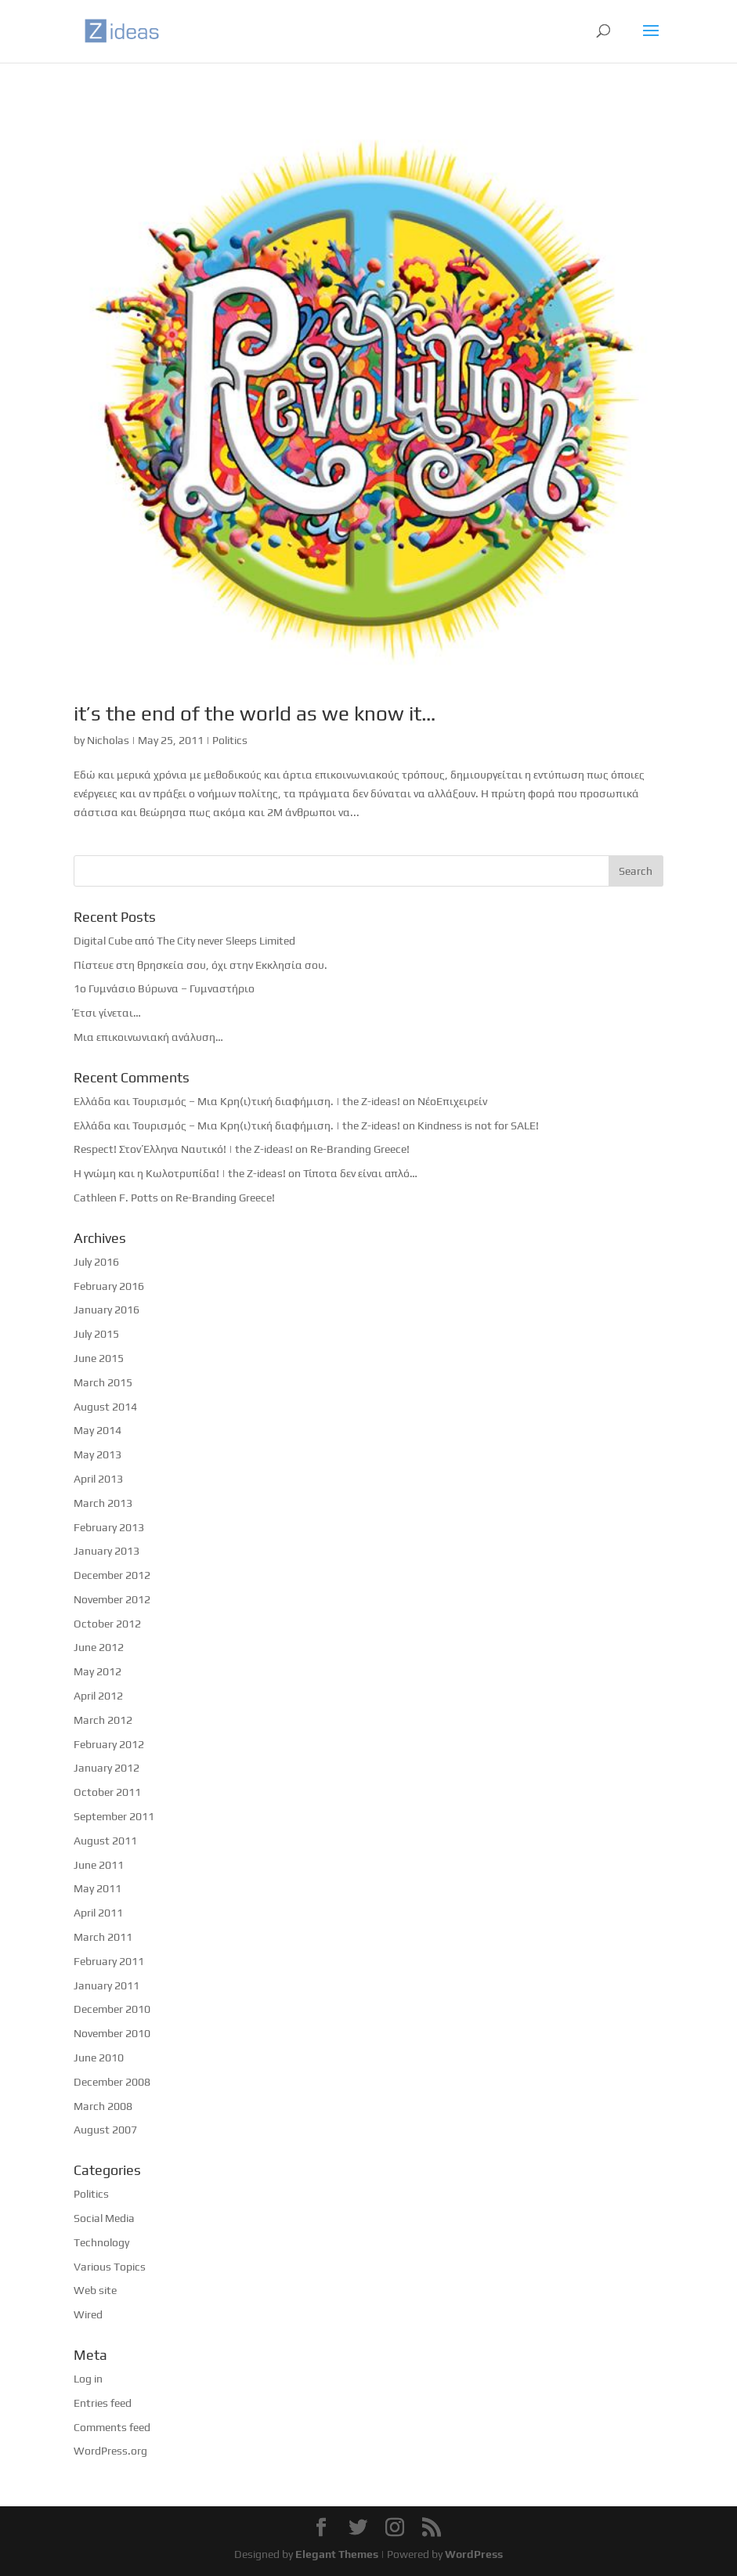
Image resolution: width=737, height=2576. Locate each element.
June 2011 (99, 1865)
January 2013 (106, 1551)
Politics (229, 740)
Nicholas (108, 740)
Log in (88, 2378)
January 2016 (106, 1309)
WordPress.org (110, 2450)
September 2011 (114, 1816)
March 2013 (103, 1503)
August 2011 (105, 1840)
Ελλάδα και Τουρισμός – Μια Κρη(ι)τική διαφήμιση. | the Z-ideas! (237, 1101)
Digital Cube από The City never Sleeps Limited (184, 940)
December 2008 (112, 2082)
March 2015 (103, 1382)
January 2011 (106, 1985)
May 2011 (97, 1888)
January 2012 (106, 1767)
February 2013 (109, 1527)
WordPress (474, 2554)
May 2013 (97, 1454)
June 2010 (99, 2057)
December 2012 (112, 1575)
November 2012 (112, 1599)
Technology (101, 2242)
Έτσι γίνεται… (107, 1012)
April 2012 (98, 1695)
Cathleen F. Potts (116, 1197)
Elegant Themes (336, 2554)
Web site (95, 2290)
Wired (88, 2314)
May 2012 (97, 1671)
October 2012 (107, 1623)
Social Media (104, 2218)
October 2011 (107, 1792)
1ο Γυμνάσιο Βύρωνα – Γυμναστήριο (164, 988)
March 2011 (103, 1937)
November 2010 (112, 2033)
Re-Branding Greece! (360, 1149)
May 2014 (97, 1430)
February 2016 (109, 1286)
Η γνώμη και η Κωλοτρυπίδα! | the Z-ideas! (180, 1173)
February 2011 (109, 1961)
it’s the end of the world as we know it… (254, 713)
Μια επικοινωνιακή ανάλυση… (148, 1037)
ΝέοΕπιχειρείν (452, 1101)
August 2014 (105, 1406)
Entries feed (103, 2403)
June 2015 (99, 1358)
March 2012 (103, 1720)
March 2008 (103, 2106)
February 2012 (109, 1744)
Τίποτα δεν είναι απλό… (360, 1173)
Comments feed (112, 2427)
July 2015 (96, 1334)
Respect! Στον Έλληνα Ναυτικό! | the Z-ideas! (183, 1149)
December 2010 (112, 2009)
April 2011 (98, 1912)
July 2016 (96, 1261)
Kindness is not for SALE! (478, 1125)
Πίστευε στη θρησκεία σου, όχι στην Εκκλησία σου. (200, 965)
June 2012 (99, 1647)
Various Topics (110, 2266)
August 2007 (105, 2129)
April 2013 (98, 1478)
